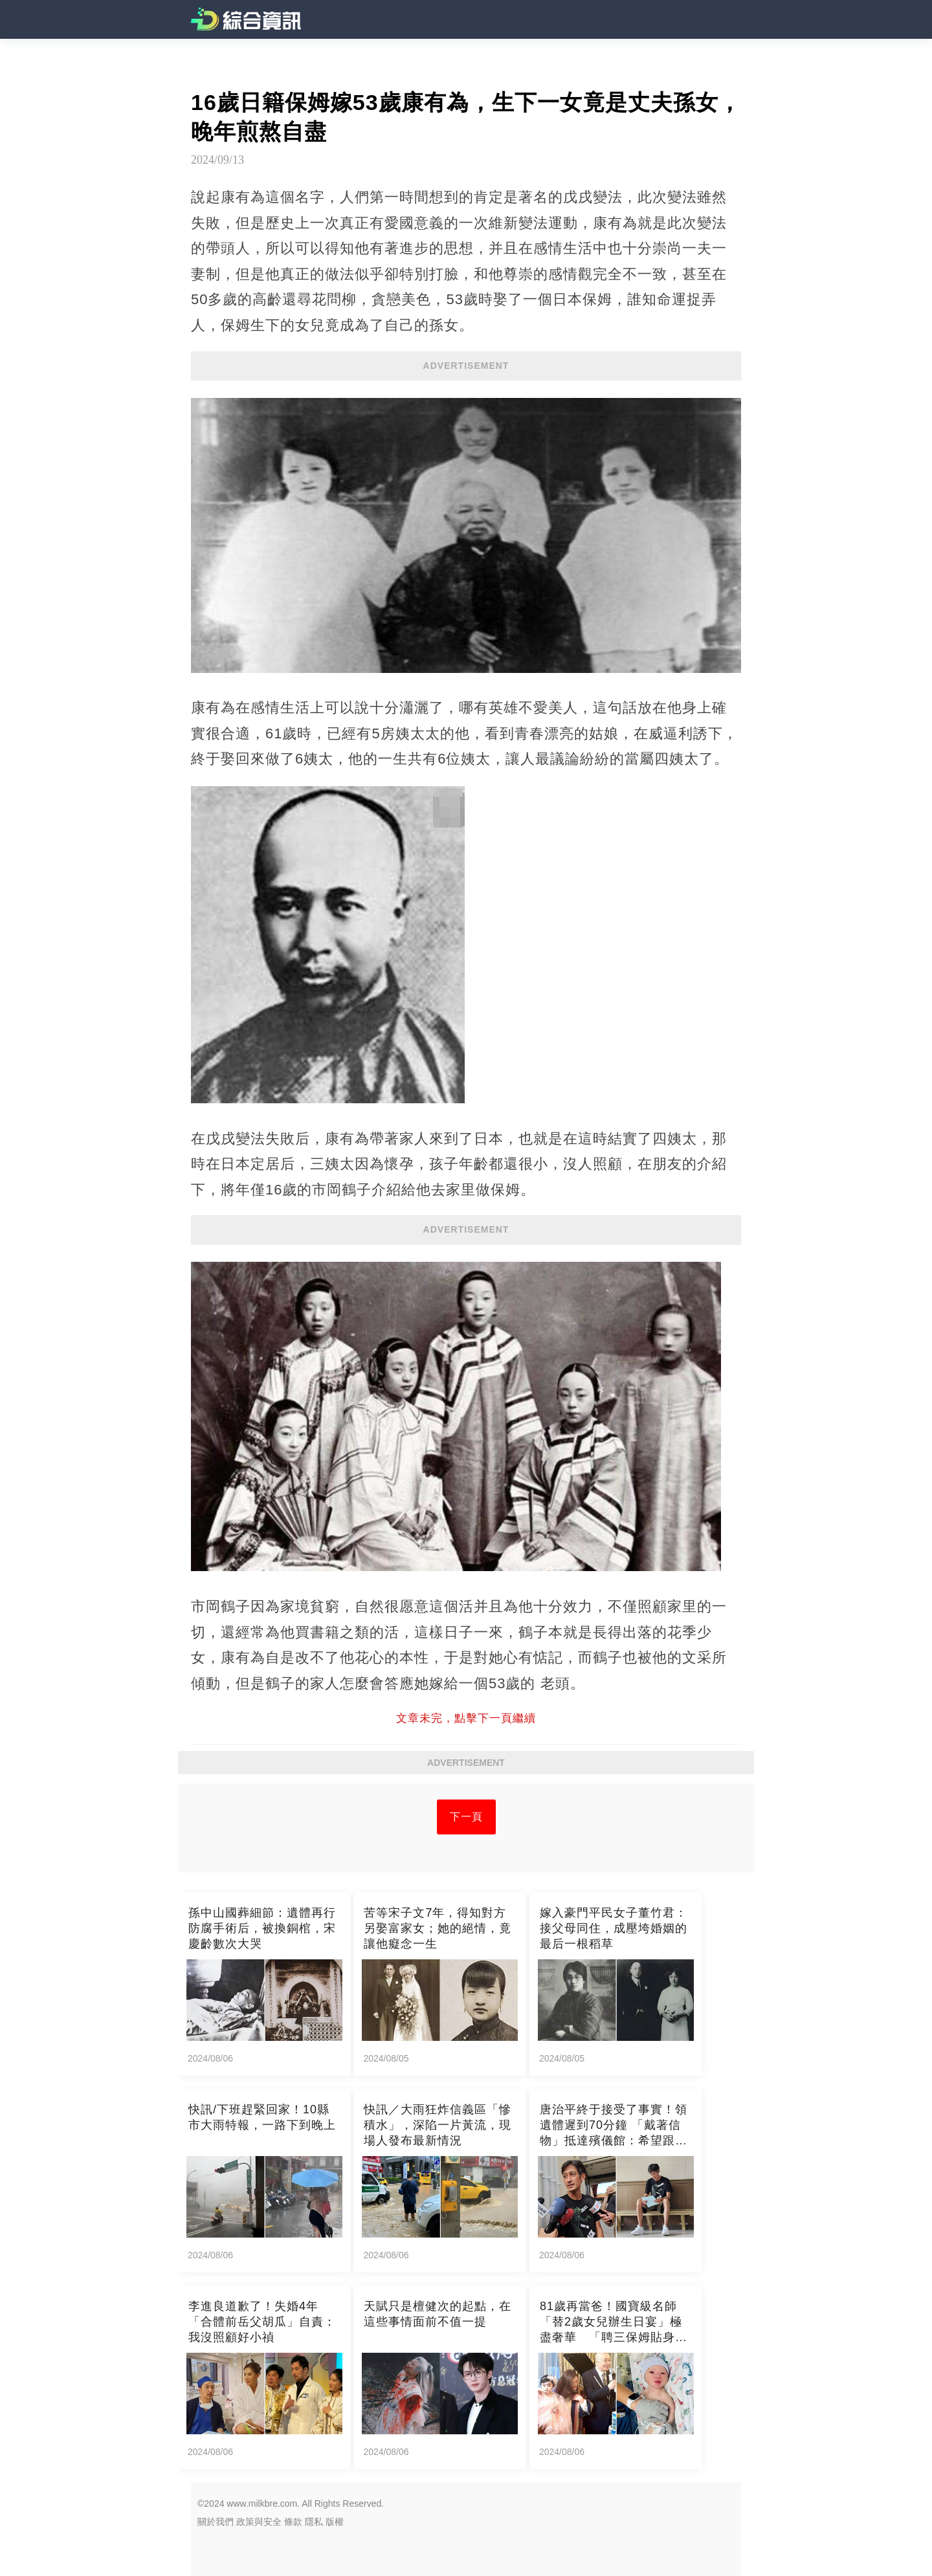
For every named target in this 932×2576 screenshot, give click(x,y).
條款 (293, 2521)
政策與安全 (259, 2521)
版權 (335, 2521)
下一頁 (466, 1816)
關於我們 (215, 2521)
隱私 (314, 2521)
